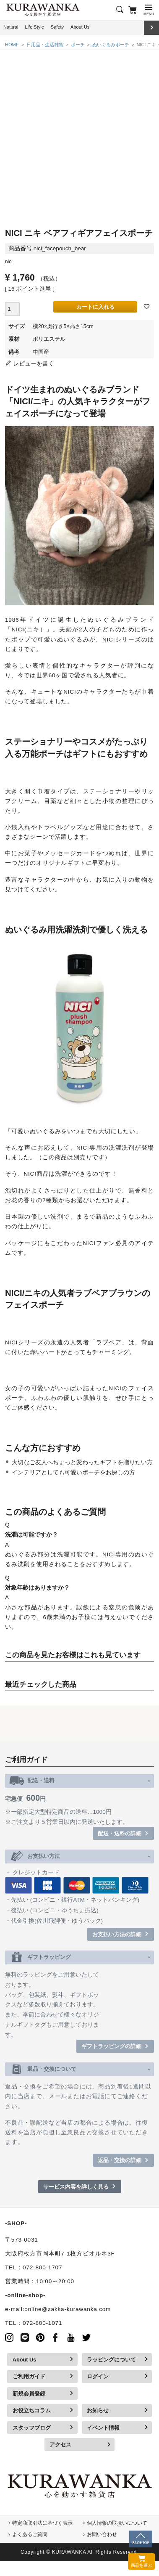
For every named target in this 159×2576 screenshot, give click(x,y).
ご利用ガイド (29, 2376)
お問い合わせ (102, 2534)
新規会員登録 (29, 2393)
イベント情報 (103, 2428)
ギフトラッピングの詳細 (111, 2046)
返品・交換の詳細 (119, 2160)
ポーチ (78, 44)
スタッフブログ (32, 2428)
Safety (57, 26)
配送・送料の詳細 (119, 1833)
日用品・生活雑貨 (44, 44)
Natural (10, 26)
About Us (79, 26)
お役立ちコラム (32, 2410)
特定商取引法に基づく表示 (42, 2523)
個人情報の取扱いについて (117, 2523)
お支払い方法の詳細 (116, 1934)
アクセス (60, 2444)
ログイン (98, 2376)
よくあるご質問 (29, 2534)
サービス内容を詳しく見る (76, 2187)
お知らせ (98, 2410)
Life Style (34, 26)
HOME (12, 44)
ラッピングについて (111, 2359)
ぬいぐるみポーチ (110, 44)
